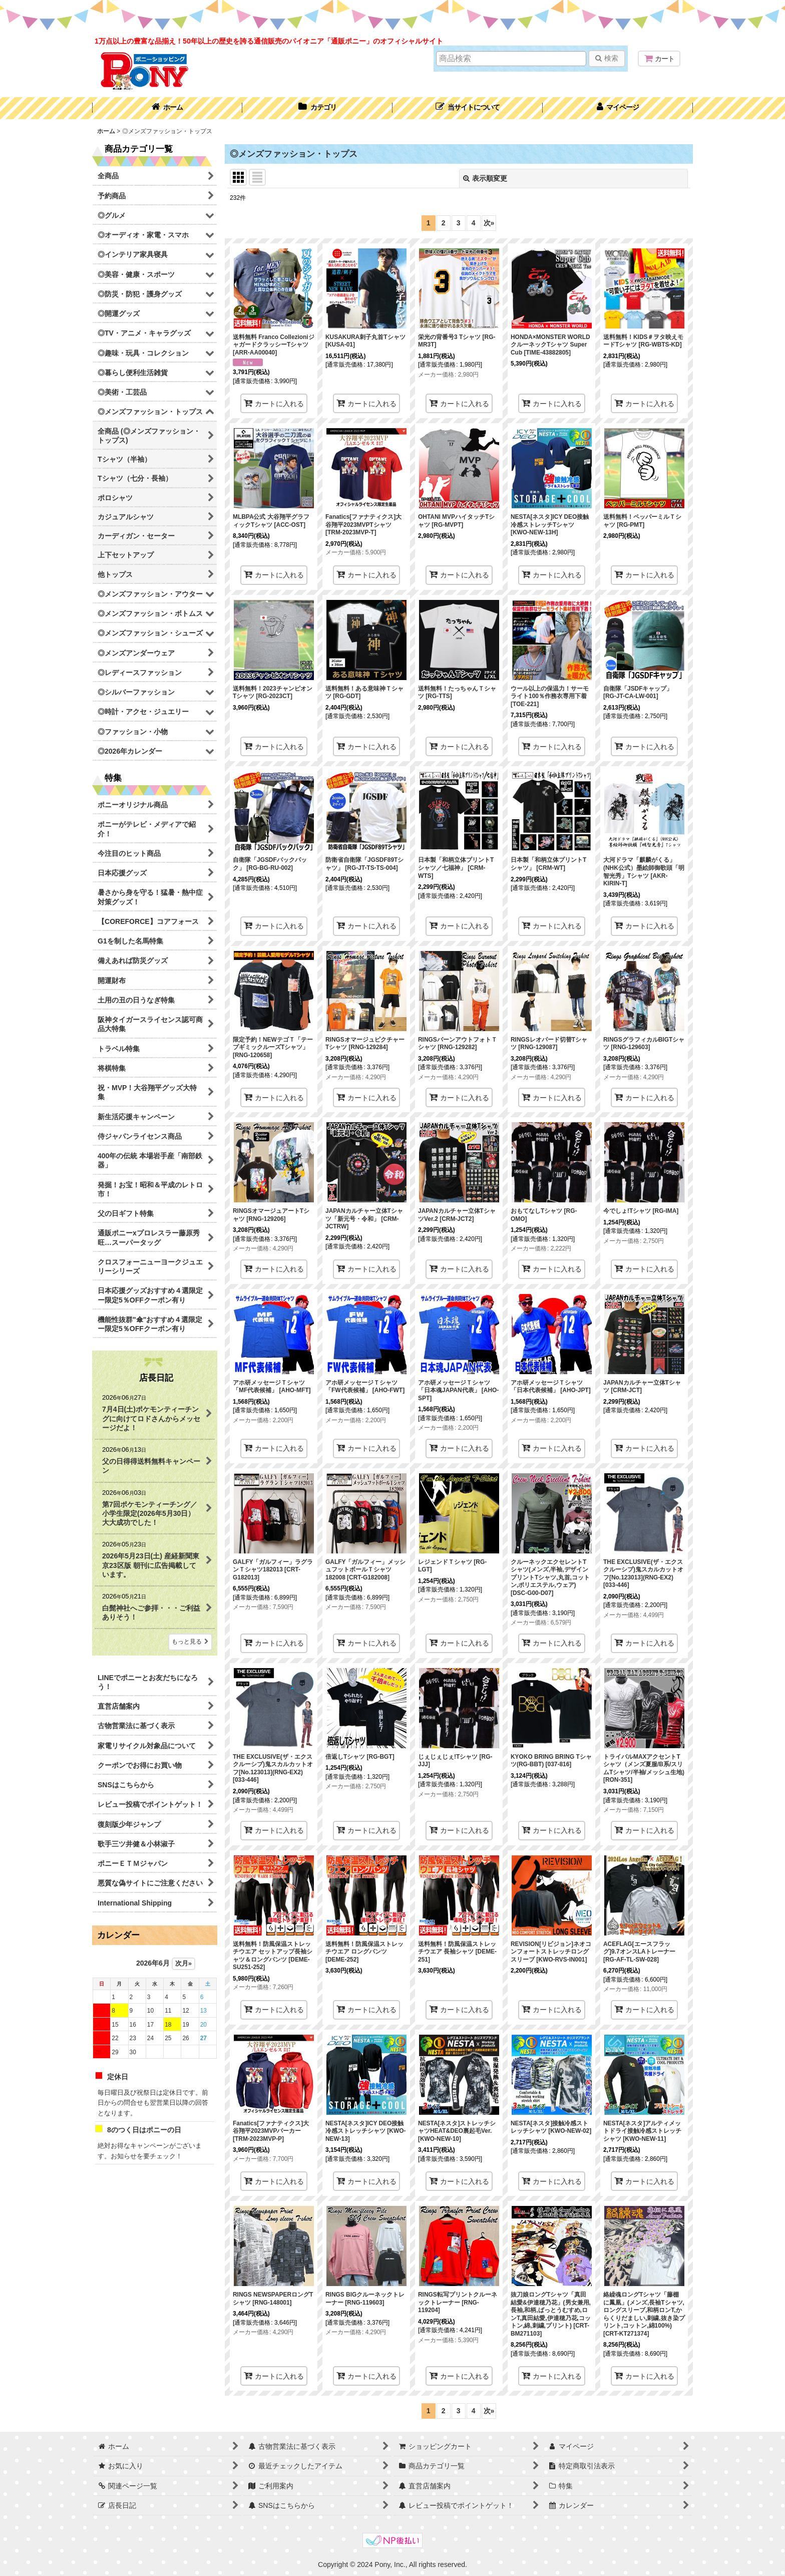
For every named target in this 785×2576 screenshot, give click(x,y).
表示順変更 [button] (485, 178)
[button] (467, 108)
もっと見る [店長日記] (190, 1641)
